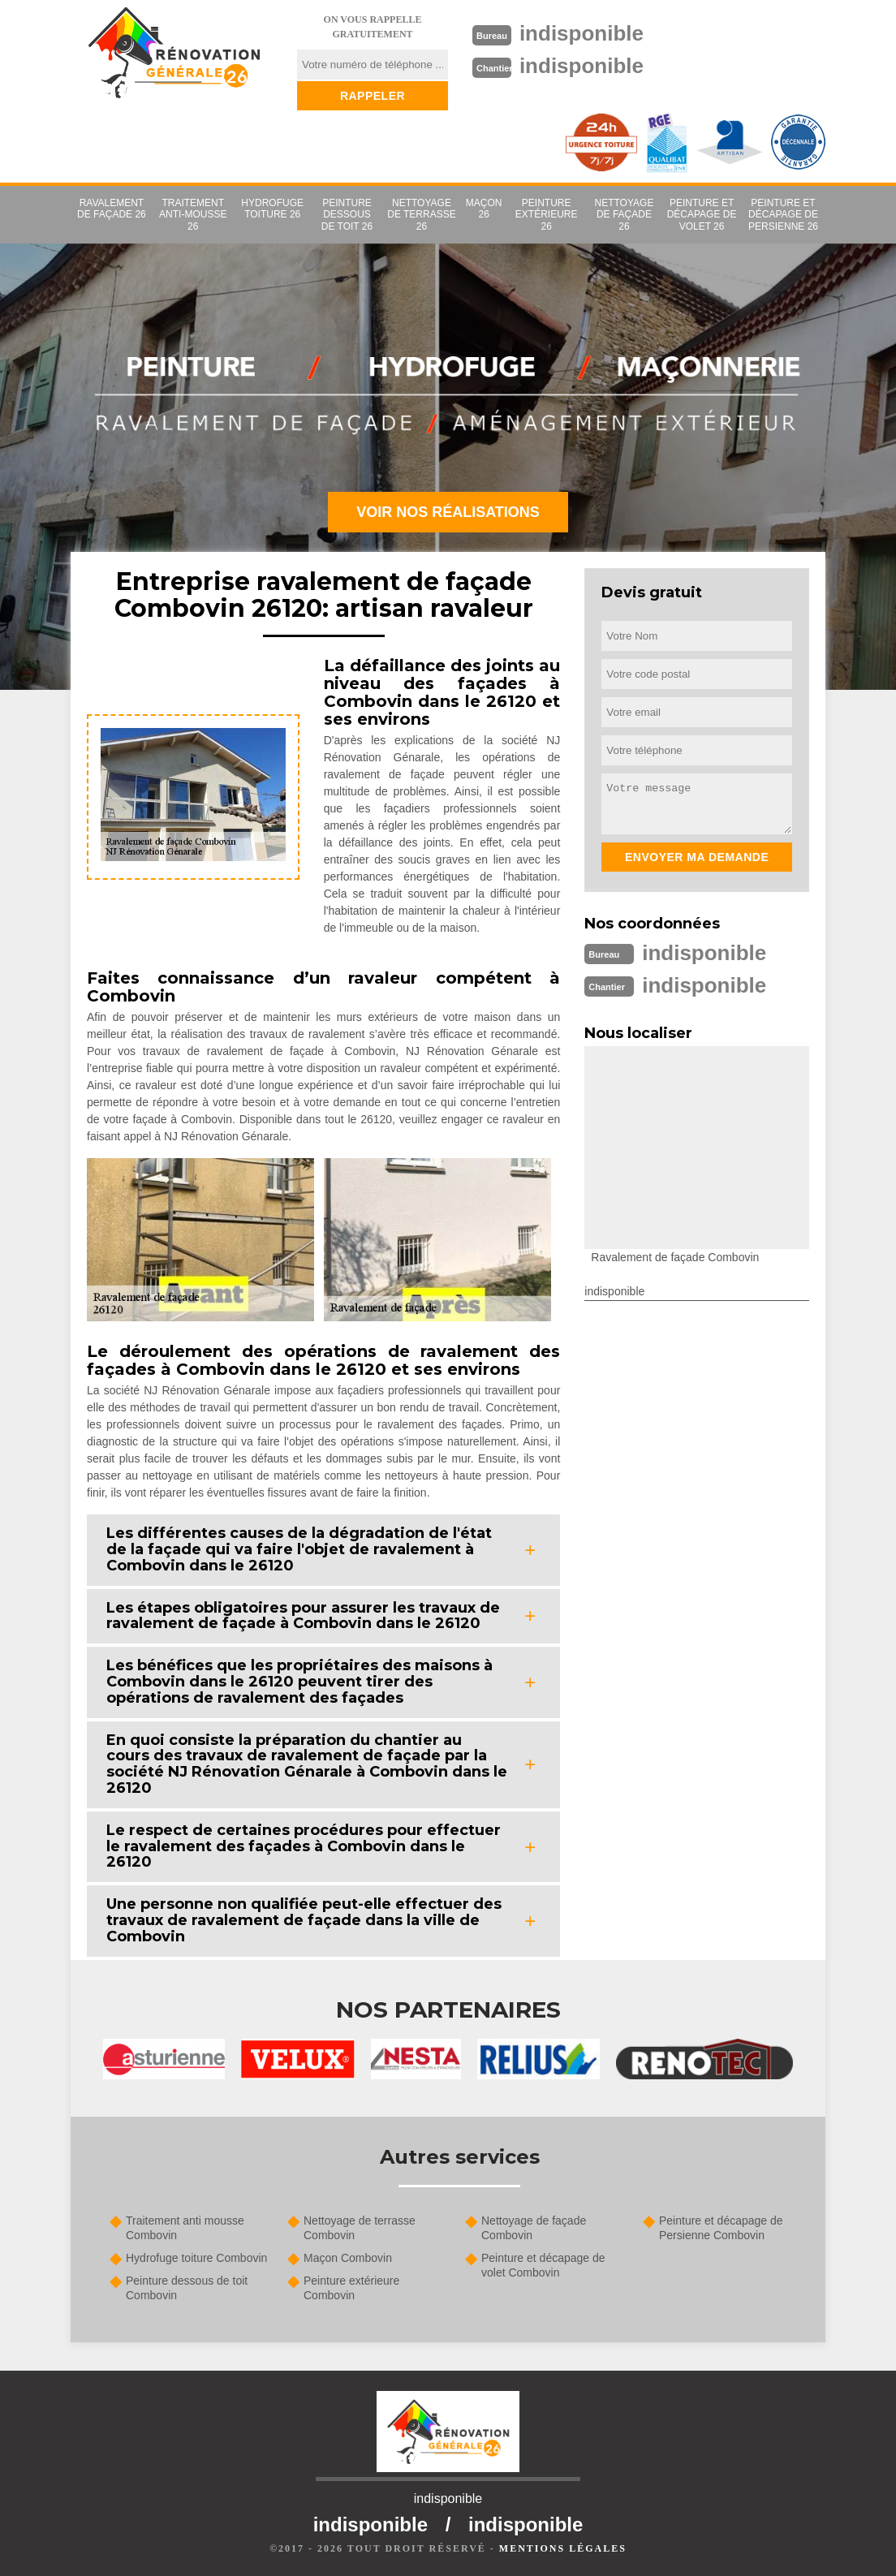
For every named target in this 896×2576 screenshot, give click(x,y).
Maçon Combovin (348, 2257)
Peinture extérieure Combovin (351, 2288)
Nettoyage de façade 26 (624, 214)
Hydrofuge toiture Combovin (196, 2257)
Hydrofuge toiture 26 (272, 208)
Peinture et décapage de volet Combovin (543, 2265)
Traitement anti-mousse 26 (192, 214)
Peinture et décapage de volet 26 (702, 214)
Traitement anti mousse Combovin (185, 2228)
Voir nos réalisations (448, 512)
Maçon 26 (484, 208)
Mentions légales (563, 2548)
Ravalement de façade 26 (111, 208)
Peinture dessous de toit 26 (347, 214)
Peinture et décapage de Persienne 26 (783, 214)
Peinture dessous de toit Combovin (187, 2288)
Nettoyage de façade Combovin (533, 2228)
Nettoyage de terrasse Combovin (360, 2228)
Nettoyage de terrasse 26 (421, 214)
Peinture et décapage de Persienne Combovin (721, 2228)
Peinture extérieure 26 (546, 214)
